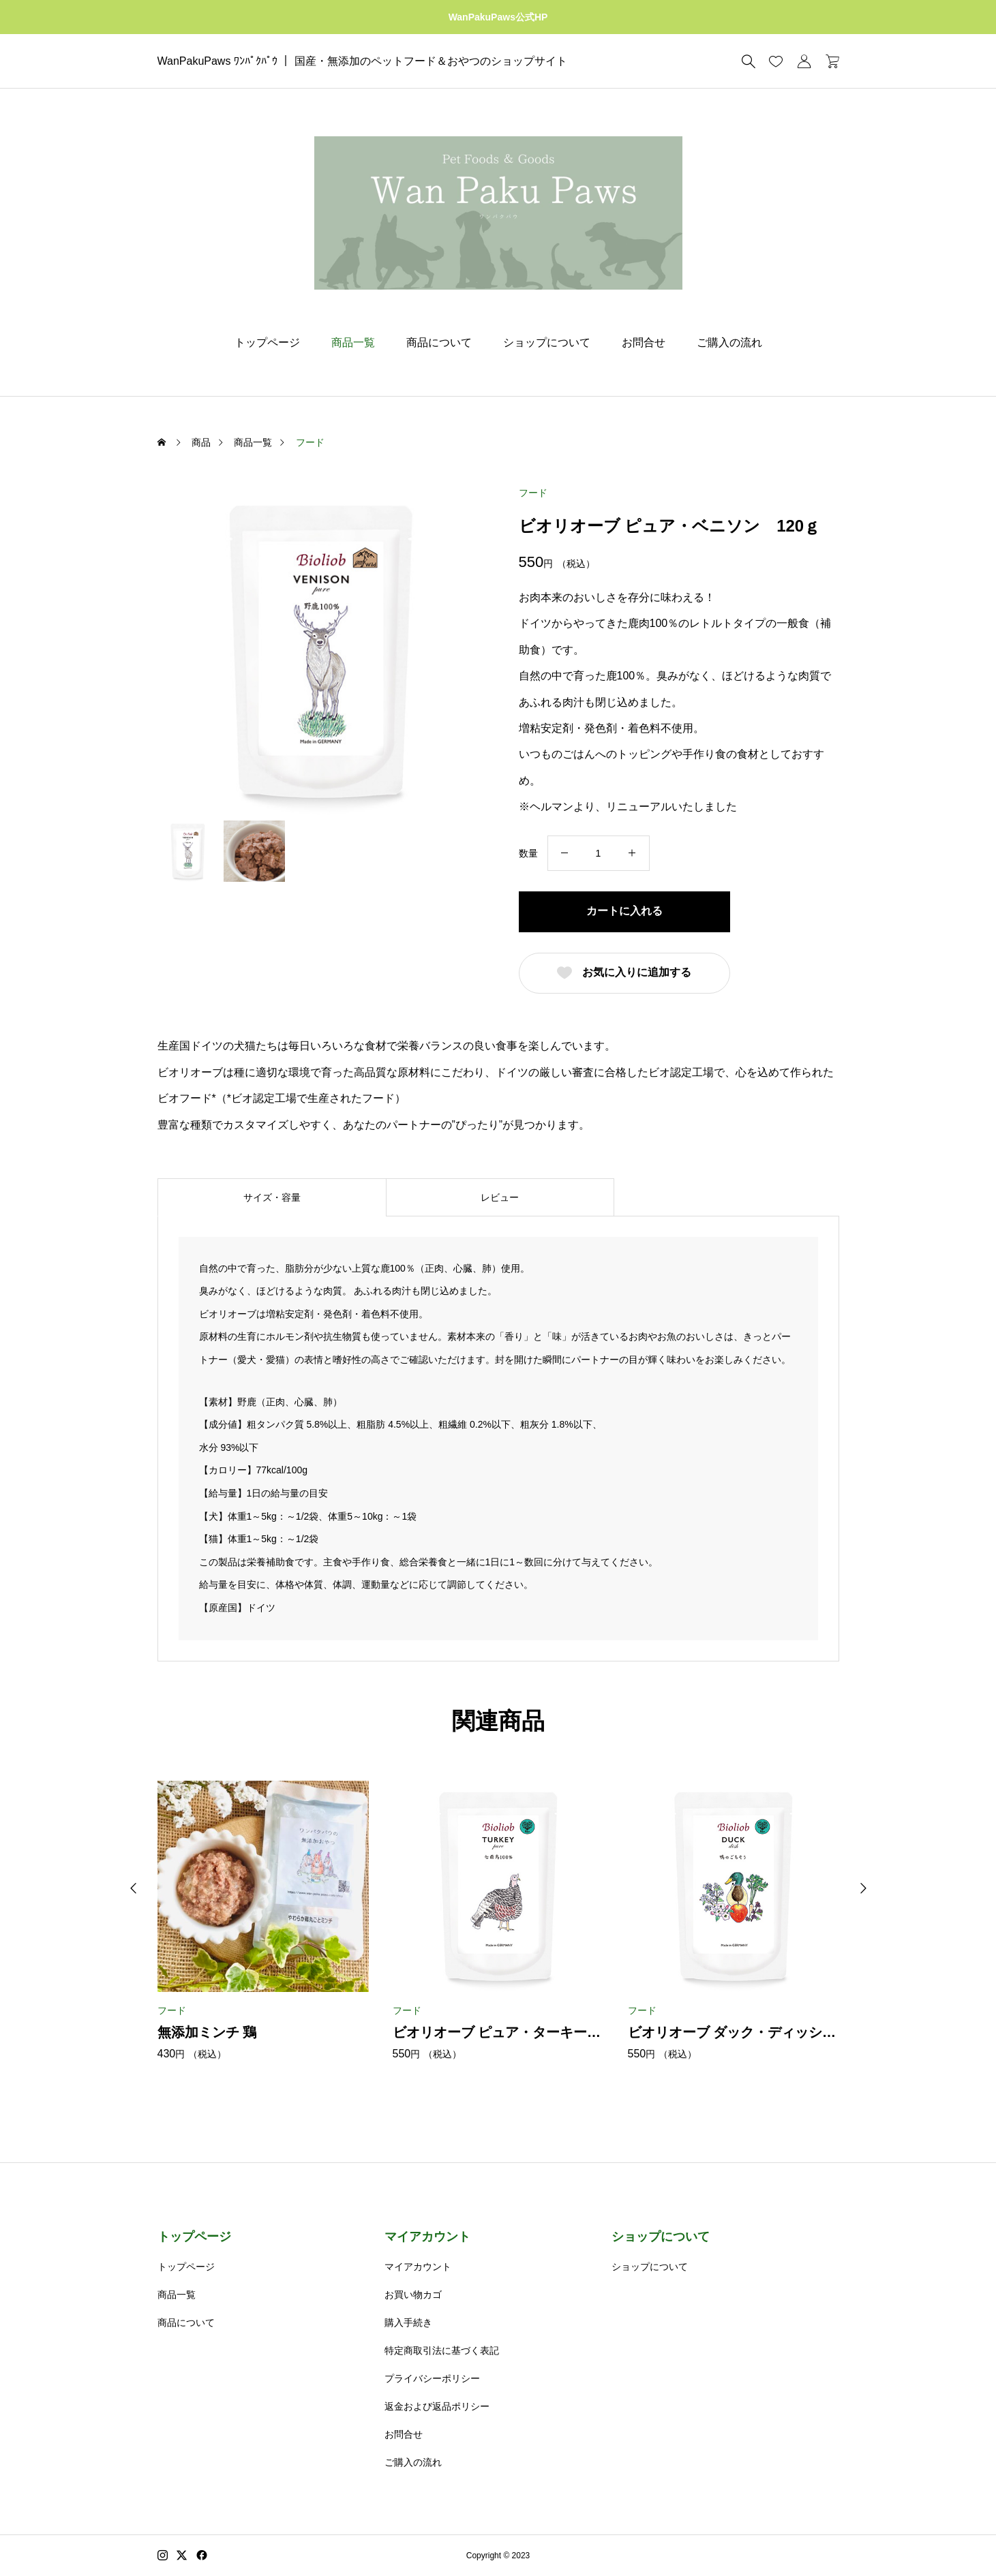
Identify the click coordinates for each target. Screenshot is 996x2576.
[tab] (271, 1197)
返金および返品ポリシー (436, 2406)
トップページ (267, 342)
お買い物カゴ (413, 2294)
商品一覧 (353, 342)
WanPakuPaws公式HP (498, 17)
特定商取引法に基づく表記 (441, 2350)
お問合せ (643, 342)
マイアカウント (427, 2236)
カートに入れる (624, 911)
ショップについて (546, 342)
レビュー (500, 1197)
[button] (134, 1888)
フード (533, 492)
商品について (439, 342)
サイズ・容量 (272, 1197)
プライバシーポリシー (432, 2378)
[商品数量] (599, 853)
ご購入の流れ (729, 342)
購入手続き (408, 2322)
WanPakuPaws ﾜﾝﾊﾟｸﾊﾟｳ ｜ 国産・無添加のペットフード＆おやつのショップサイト (362, 61)
